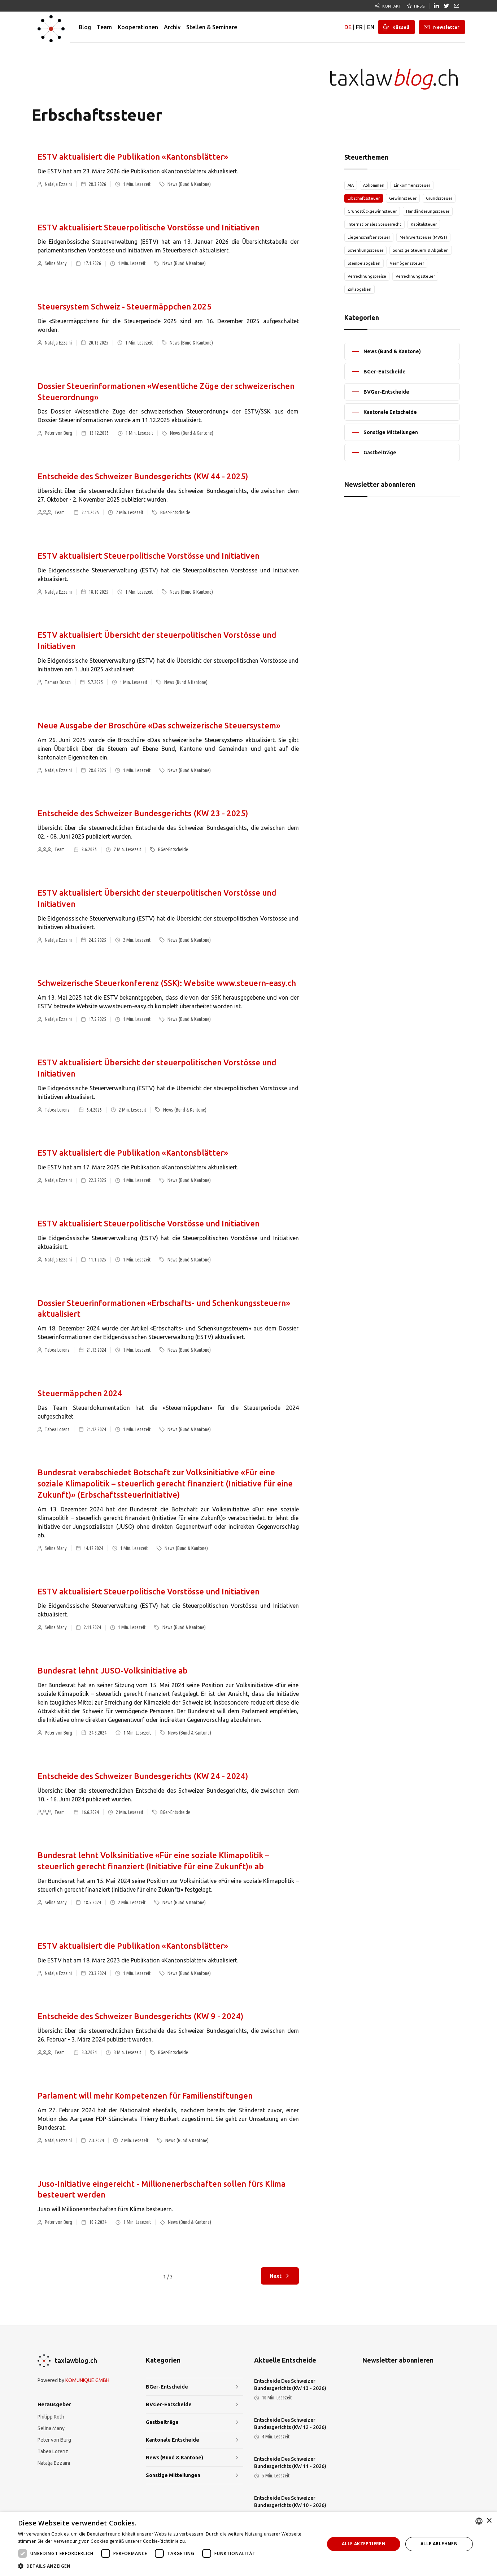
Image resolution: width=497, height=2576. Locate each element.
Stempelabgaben (364, 263)
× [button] (489, 2521)
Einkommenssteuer (412, 185)
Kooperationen (138, 27)
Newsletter (446, 27)
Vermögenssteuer (407, 263)
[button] (166, 2566)
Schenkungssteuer (365, 250)
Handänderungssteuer (427, 211)
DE (348, 27)
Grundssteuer (439, 198)
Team (104, 27)
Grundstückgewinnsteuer (372, 211)
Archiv (172, 27)
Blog (85, 27)
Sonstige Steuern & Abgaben (421, 250)
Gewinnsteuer (403, 198)
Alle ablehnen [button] (439, 2544)
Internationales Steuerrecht (374, 224)
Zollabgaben (359, 289)
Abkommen (373, 185)
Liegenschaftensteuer (369, 237)
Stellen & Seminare (211, 27)
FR (359, 27)
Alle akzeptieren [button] (363, 2544)
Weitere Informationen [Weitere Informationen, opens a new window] (211, 2541)
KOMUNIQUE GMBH (87, 2380)
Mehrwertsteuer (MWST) (423, 237)
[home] (51, 27)
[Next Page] (280, 2276)
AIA (351, 185)
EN (370, 27)
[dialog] (248, 2544)
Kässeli (400, 27)
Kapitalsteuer (424, 224)
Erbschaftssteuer (364, 198)
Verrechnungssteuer (415, 276)
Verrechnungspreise (367, 276)
